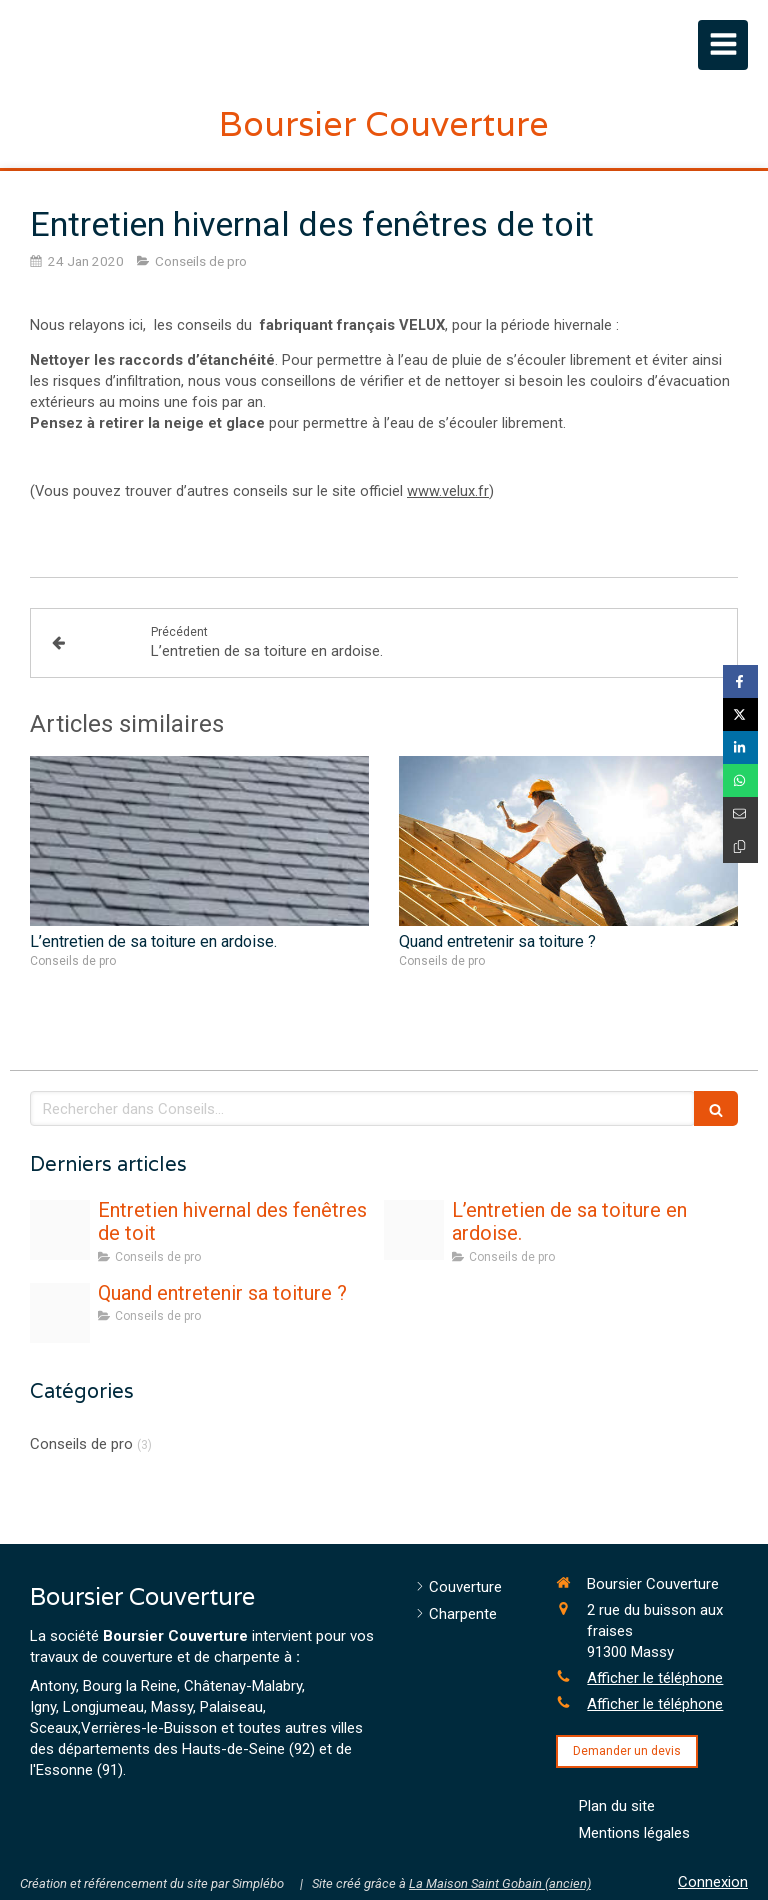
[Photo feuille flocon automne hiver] (60, 1230)
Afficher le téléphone (655, 1678)
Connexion (713, 1882)
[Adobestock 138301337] (60, 1313)
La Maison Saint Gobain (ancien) (500, 1883)
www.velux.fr (448, 491)
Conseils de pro (81, 1444)
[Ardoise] (414, 1230)
